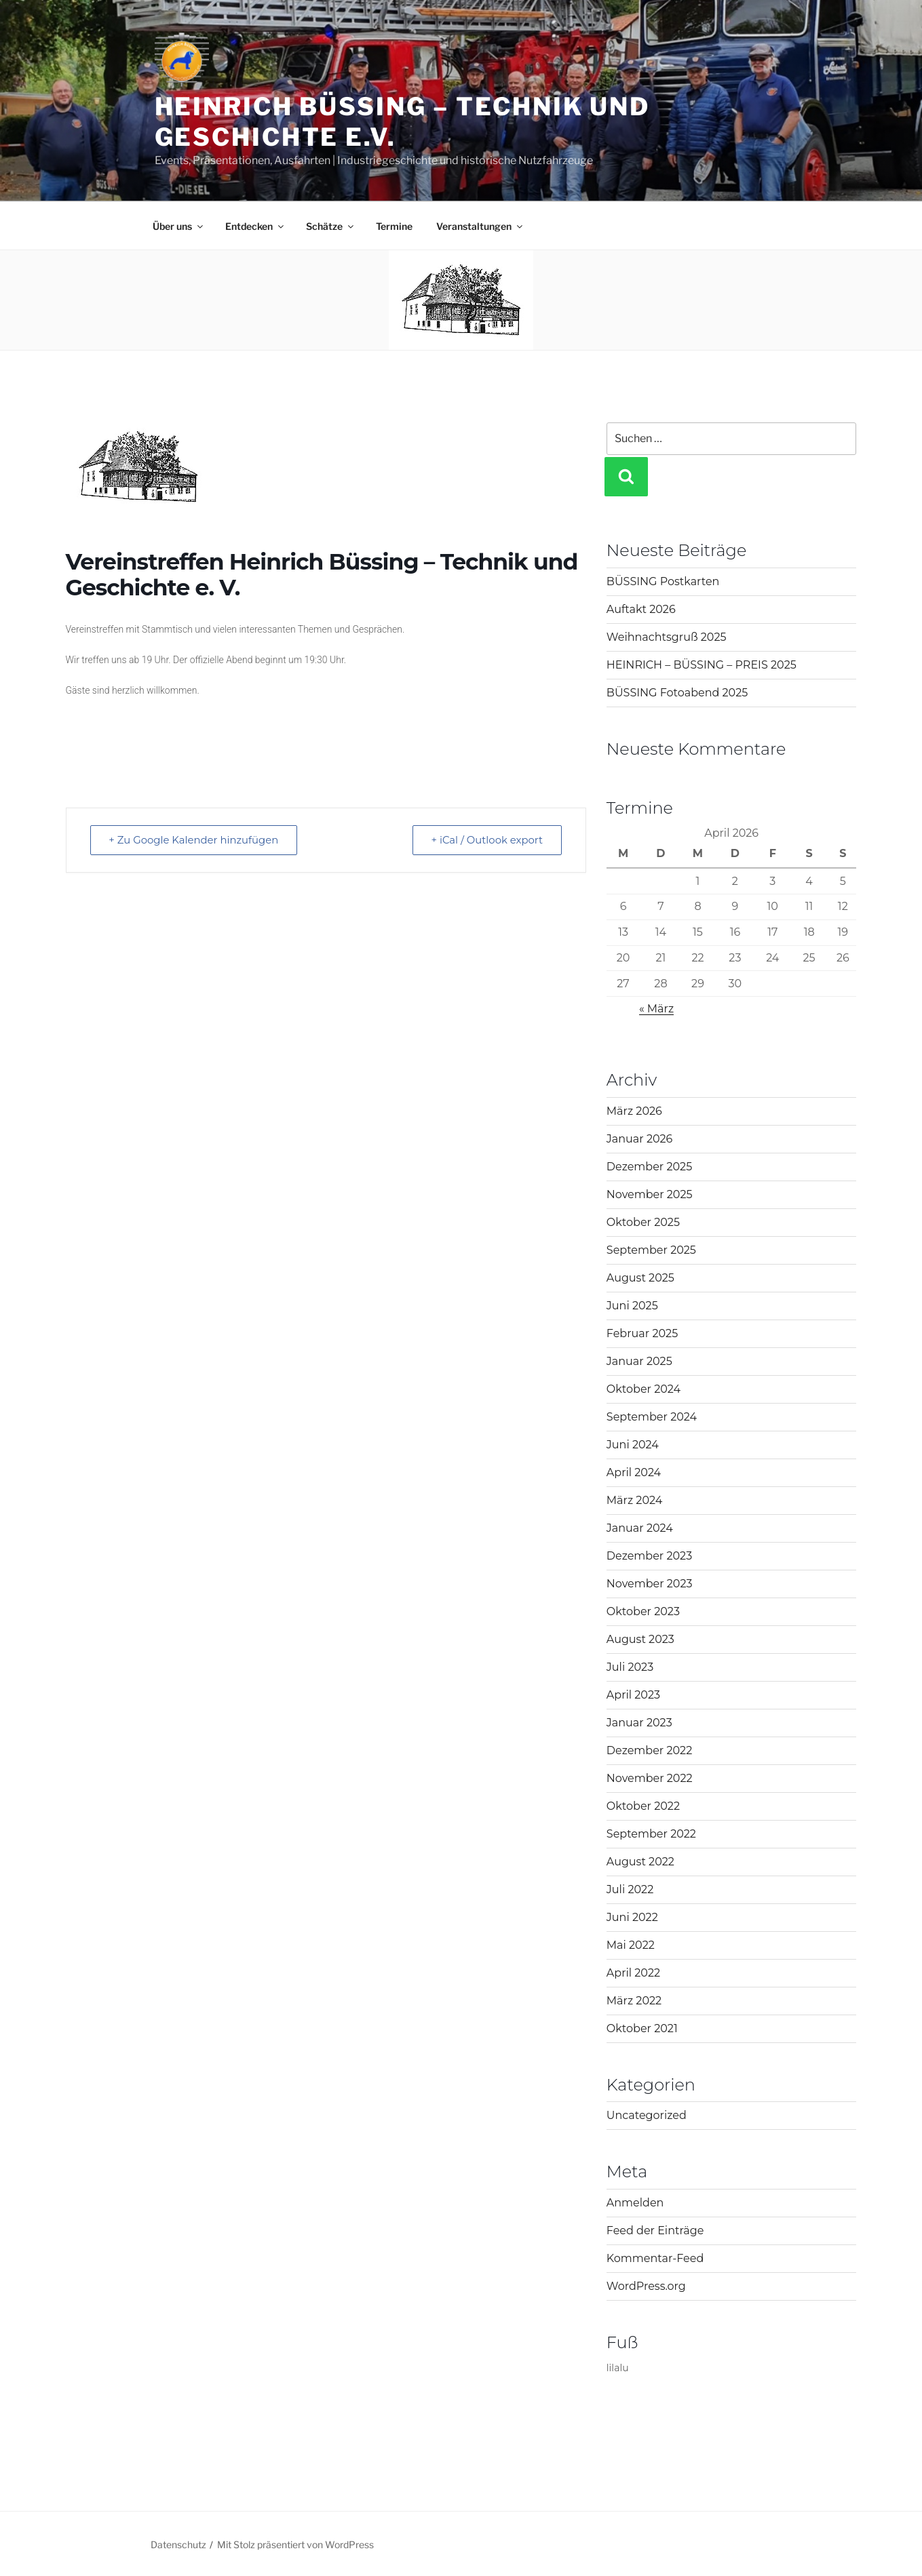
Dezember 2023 (649, 1555)
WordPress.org (646, 2286)
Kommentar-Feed (655, 2258)
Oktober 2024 (643, 1389)
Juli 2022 (630, 1889)
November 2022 (650, 1778)
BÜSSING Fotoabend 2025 (677, 692)
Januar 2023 (639, 1722)
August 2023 (640, 1639)
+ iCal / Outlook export (485, 839)
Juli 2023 (630, 1667)
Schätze (331, 226)
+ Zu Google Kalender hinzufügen (195, 839)
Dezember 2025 (649, 1166)
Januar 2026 (640, 1138)
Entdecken (255, 226)
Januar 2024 (640, 1528)
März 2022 (634, 2000)
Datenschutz (178, 2544)
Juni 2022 (632, 1917)
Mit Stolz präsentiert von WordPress (295, 2544)
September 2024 (652, 1416)
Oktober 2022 (643, 1806)
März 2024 (634, 1500)
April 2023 (633, 1694)
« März (656, 1008)
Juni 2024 (633, 1444)
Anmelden (635, 2202)
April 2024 (634, 1472)
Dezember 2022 (649, 1750)
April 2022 (633, 1972)
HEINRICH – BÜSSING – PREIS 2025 (701, 664)
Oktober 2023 (643, 1611)
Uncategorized (647, 2115)
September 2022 (651, 1833)
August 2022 (640, 1861)
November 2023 (650, 1583)
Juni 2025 (632, 1305)
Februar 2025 (642, 1333)
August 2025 (640, 1277)
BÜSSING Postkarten (663, 581)
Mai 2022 (631, 1945)
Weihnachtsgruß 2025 (667, 637)
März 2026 (634, 1111)
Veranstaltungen (480, 226)
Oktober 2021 (642, 2028)
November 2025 (650, 1194)
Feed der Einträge (655, 2230)
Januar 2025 (639, 1361)
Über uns (179, 226)
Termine (394, 226)
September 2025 (651, 1250)
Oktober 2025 (643, 1222)
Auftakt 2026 (641, 609)
